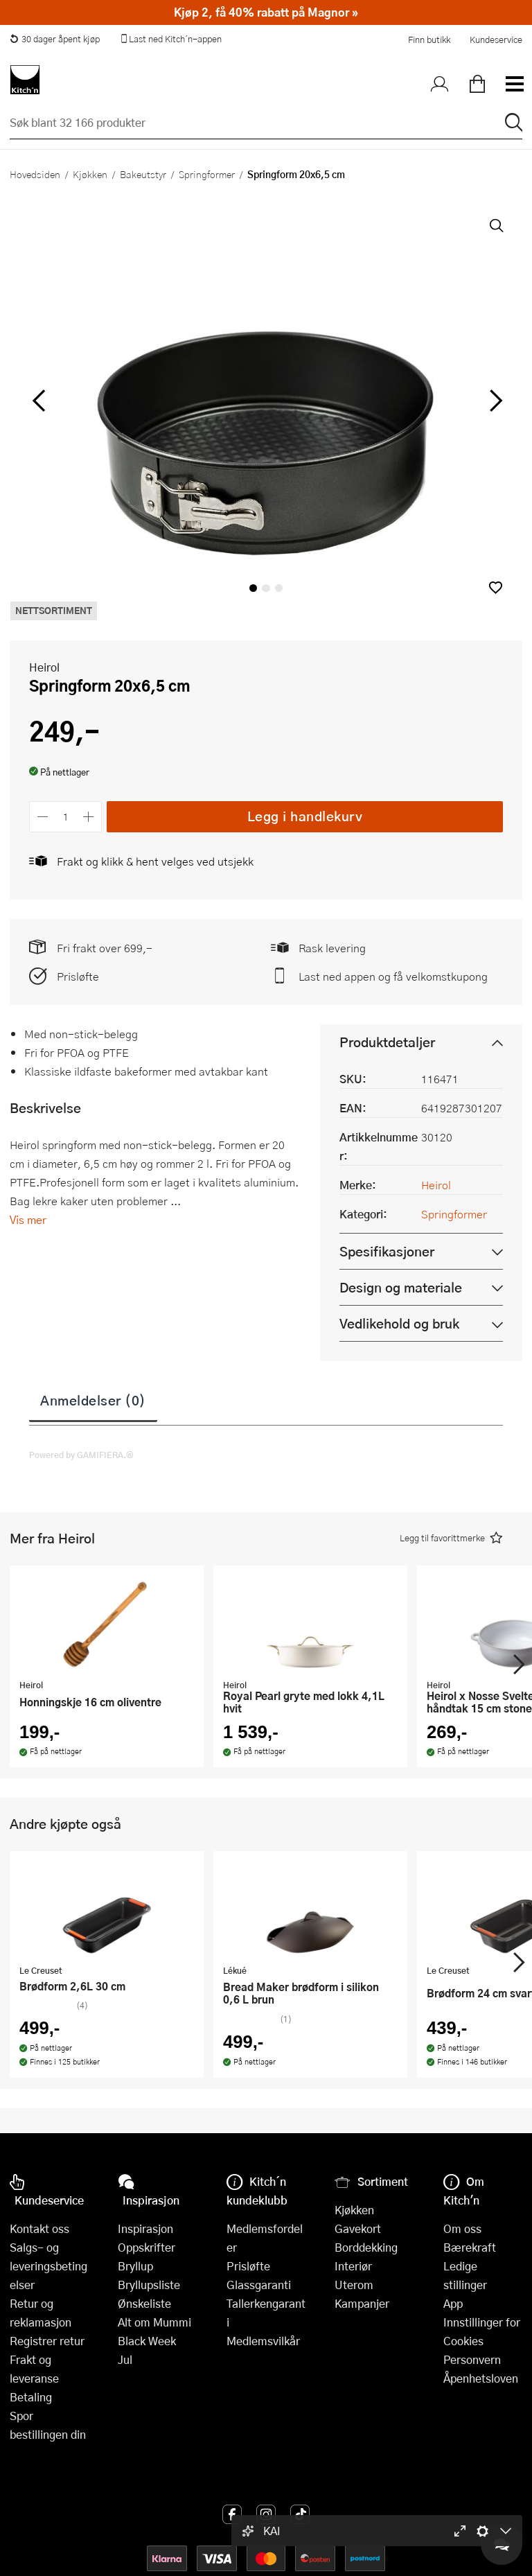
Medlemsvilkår (263, 2341)
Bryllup (135, 2266)
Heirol (44, 667)
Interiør (353, 2266)
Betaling (31, 2397)
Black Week (147, 2341)
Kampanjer (362, 2303)
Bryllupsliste (149, 2285)
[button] (495, 587)
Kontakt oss (39, 2228)
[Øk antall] (89, 817)
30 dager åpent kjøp (55, 39)
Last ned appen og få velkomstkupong (393, 976)
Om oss (462, 2228)
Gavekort (358, 2228)
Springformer (207, 174)
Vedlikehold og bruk (399, 1323)
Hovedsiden (35, 174)
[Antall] (65, 817)
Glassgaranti (259, 2285)
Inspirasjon (145, 2228)
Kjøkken (90, 174)
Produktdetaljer (387, 1042)
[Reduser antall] (42, 817)
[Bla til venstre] (38, 400)
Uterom (354, 2285)
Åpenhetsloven (480, 2378)
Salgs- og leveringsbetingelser (48, 2266)
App (453, 2303)
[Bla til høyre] (493, 400)
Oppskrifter (146, 2247)
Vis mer (28, 1219)
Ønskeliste (144, 2303)
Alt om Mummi (154, 2322)
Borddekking (366, 2247)
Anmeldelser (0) (93, 1400)
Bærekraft (469, 2247)
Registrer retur (47, 2341)
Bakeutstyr (143, 174)
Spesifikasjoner (386, 1251)
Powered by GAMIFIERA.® (81, 1454)
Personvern (472, 2359)
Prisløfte (78, 976)
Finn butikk (429, 39)
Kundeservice (496, 39)
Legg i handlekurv (305, 816)
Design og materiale (400, 1287)
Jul (125, 2359)
